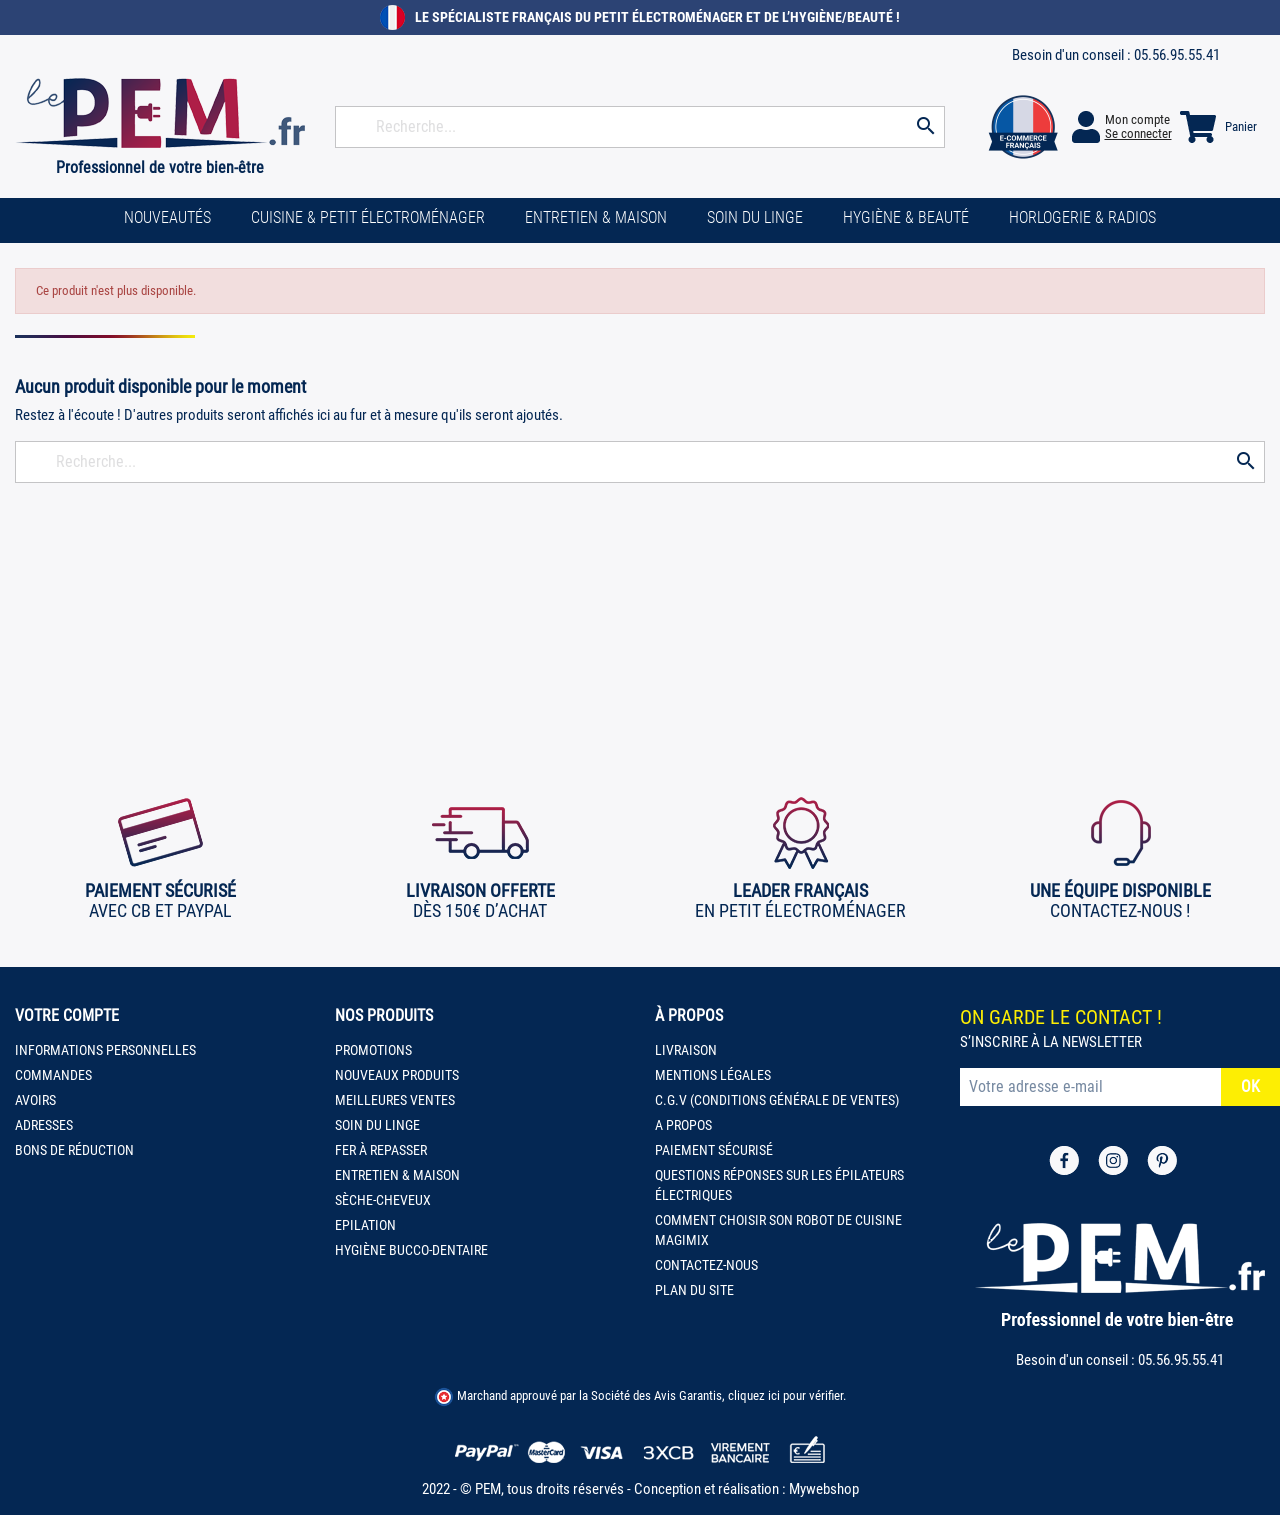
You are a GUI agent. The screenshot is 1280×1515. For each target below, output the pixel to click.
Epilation (365, 1225)
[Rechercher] (640, 127)
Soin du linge (377, 1125)
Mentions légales (713, 1075)
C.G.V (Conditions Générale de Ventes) (777, 1100)
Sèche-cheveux (383, 1200)
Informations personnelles (105, 1050)
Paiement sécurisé (714, 1150)
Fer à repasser (381, 1150)
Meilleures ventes (395, 1100)
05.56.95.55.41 (1177, 55)
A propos (683, 1125)
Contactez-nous (706, 1265)
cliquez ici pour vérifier (785, 1395)
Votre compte (67, 1015)
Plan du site (694, 1290)
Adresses (44, 1125)
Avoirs (35, 1100)
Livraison (686, 1050)
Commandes (53, 1075)
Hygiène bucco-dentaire (411, 1250)
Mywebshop (824, 1489)
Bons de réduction (74, 1150)
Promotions (373, 1050)
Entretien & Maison (397, 1175)
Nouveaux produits (397, 1075)
